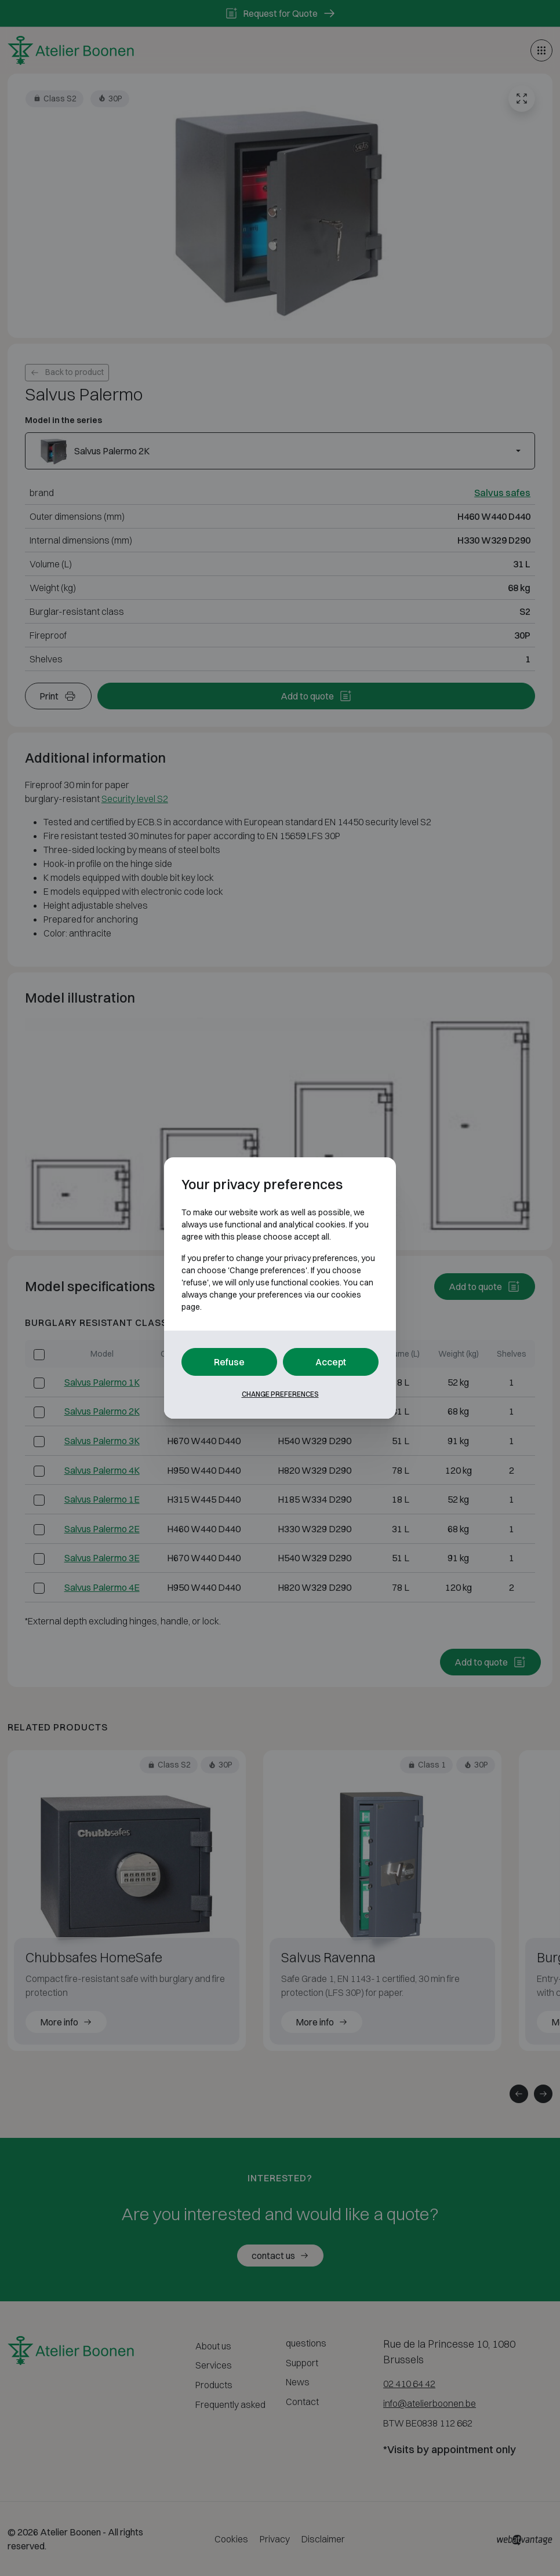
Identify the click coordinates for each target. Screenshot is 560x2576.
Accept (330, 1362)
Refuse (229, 1362)
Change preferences (280, 1394)
